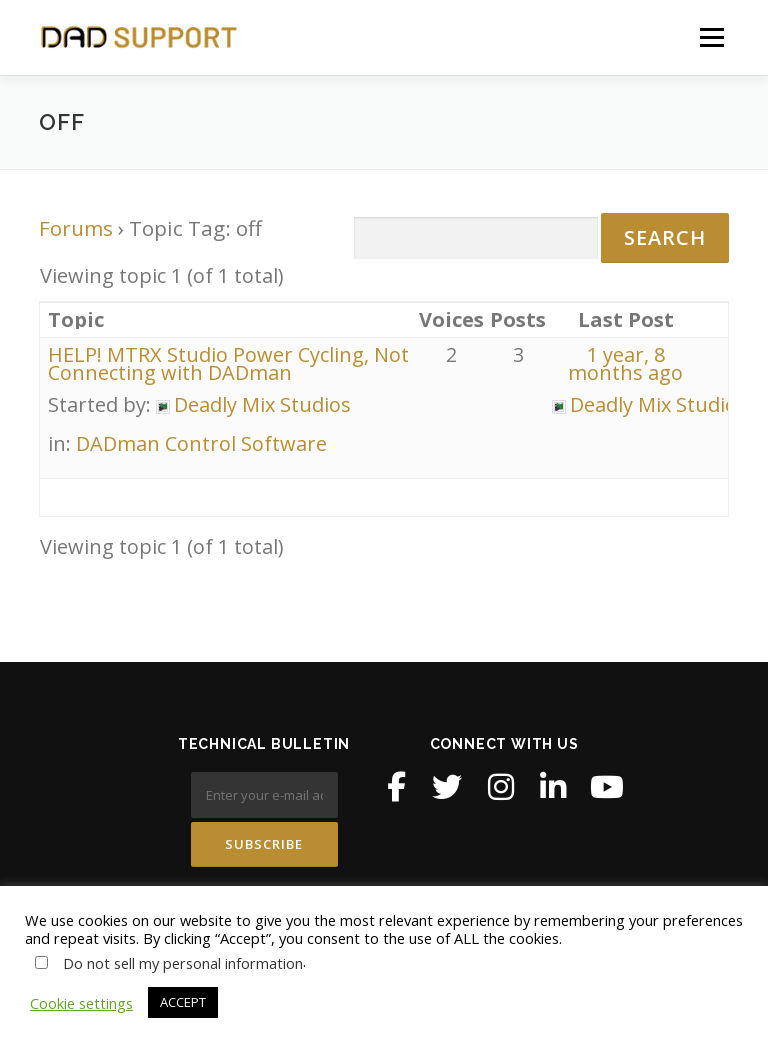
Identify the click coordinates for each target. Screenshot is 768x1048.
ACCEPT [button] (183, 1002)
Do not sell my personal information (183, 963)
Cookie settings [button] (81, 1003)
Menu (711, 37)
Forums (76, 228)
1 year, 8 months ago (625, 363)
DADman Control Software (201, 443)
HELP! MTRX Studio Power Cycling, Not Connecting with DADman (228, 363)
